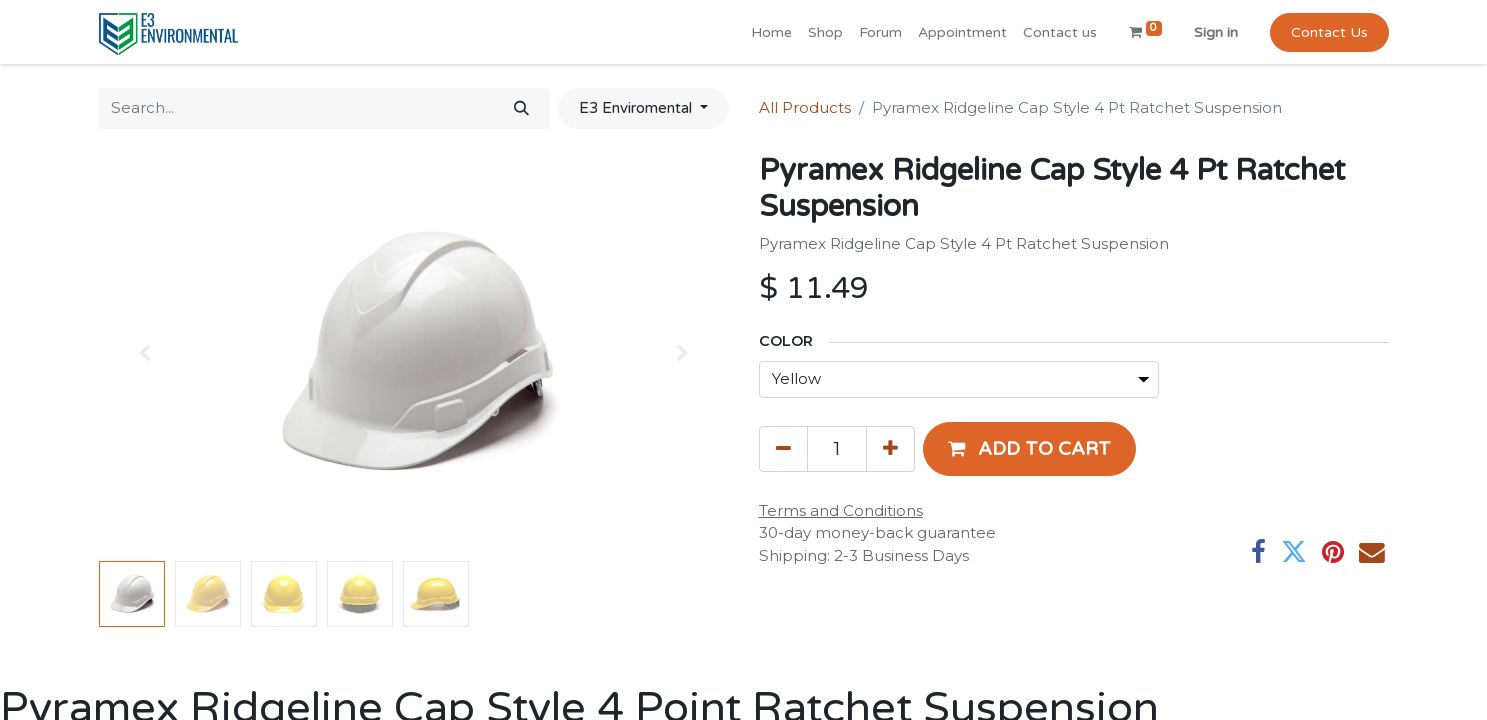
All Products (805, 107)
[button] (1029, 449)
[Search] (521, 108)
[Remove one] (783, 449)
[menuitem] (771, 32)
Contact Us (1329, 32)
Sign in (1216, 32)
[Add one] (890, 449)
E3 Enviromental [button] (637, 108)
